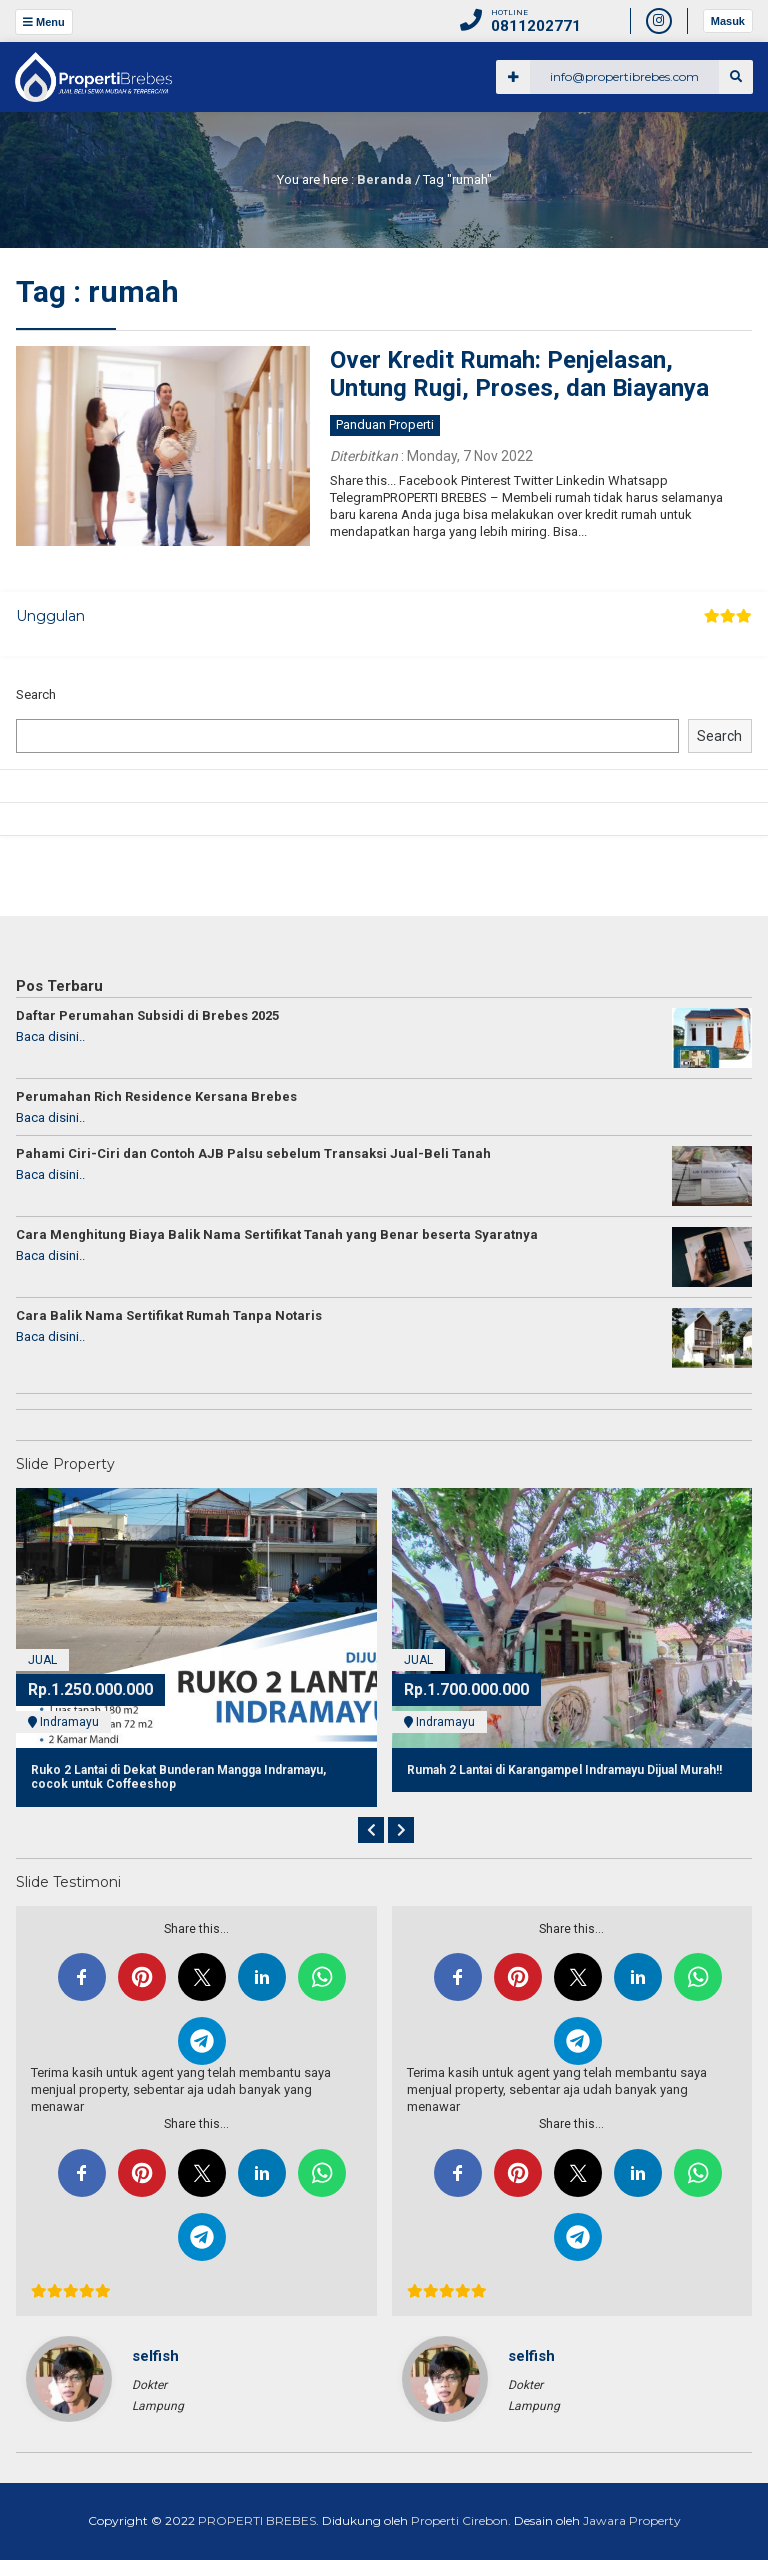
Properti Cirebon (459, 2520)
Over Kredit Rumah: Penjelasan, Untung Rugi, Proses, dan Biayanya (519, 374)
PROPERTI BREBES (257, 2520)
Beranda (384, 179)
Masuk (728, 21)
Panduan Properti (385, 424)
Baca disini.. (50, 1036)
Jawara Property (630, 2520)
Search (36, 694)
